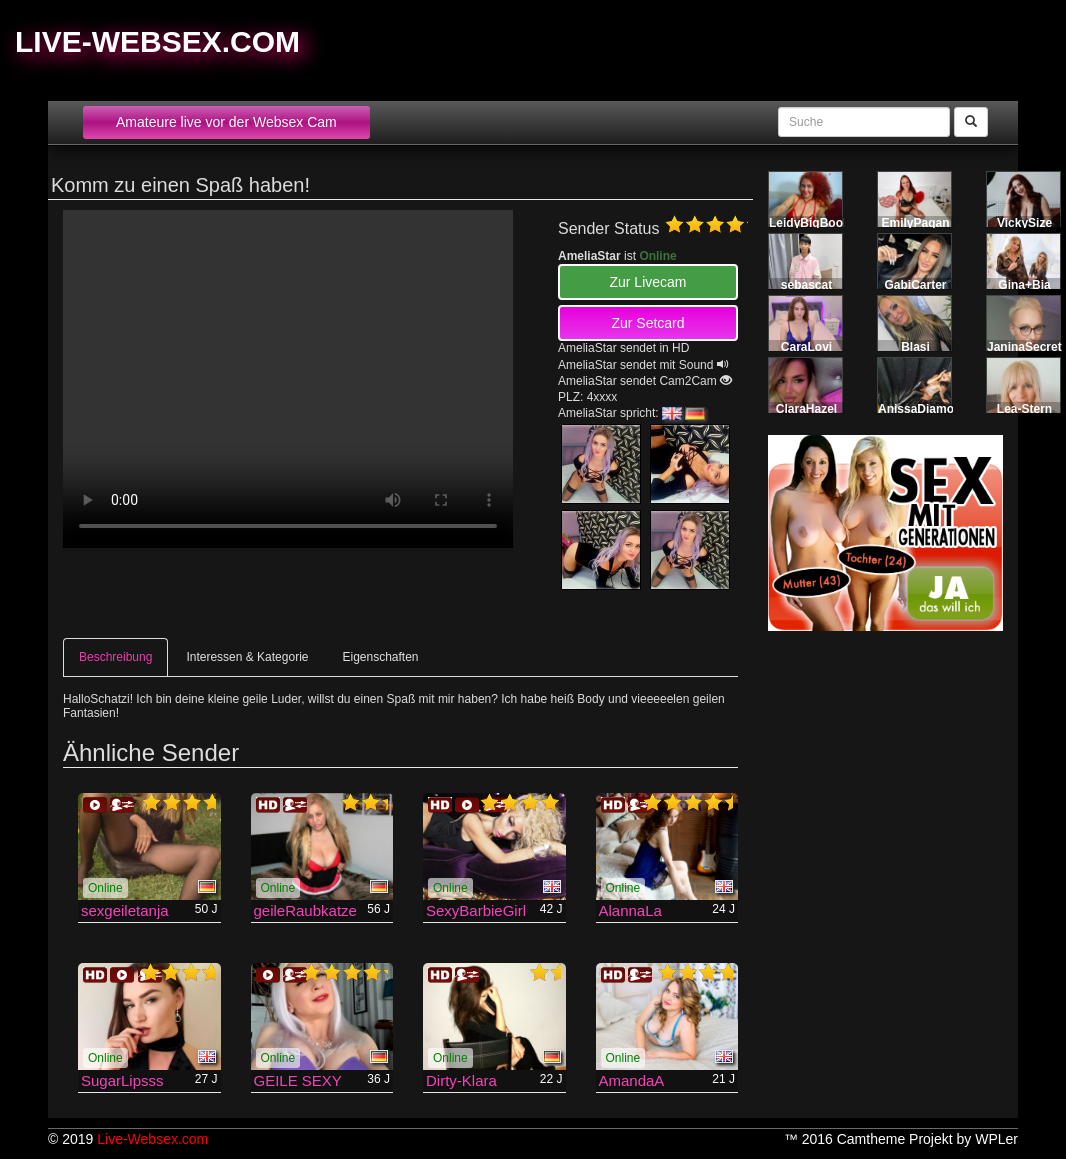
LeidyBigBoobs (813, 223)
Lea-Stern (1024, 409)
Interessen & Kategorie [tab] (247, 657)
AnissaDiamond (923, 409)
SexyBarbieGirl (476, 910)
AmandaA (632, 1080)
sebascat (806, 285)
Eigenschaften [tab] (380, 657)
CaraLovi (806, 347)
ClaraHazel (806, 409)
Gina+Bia (1024, 285)
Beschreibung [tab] (115, 657)
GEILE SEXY (298, 1080)
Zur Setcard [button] (647, 323)
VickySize (1024, 223)
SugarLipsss (122, 1080)
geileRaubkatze (305, 910)
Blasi (915, 347)
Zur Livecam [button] (647, 282)
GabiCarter (915, 285)
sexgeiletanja (125, 910)
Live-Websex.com (157, 41)
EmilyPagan (915, 223)
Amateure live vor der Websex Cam (226, 122)
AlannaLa (630, 910)
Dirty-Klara (461, 1080)
